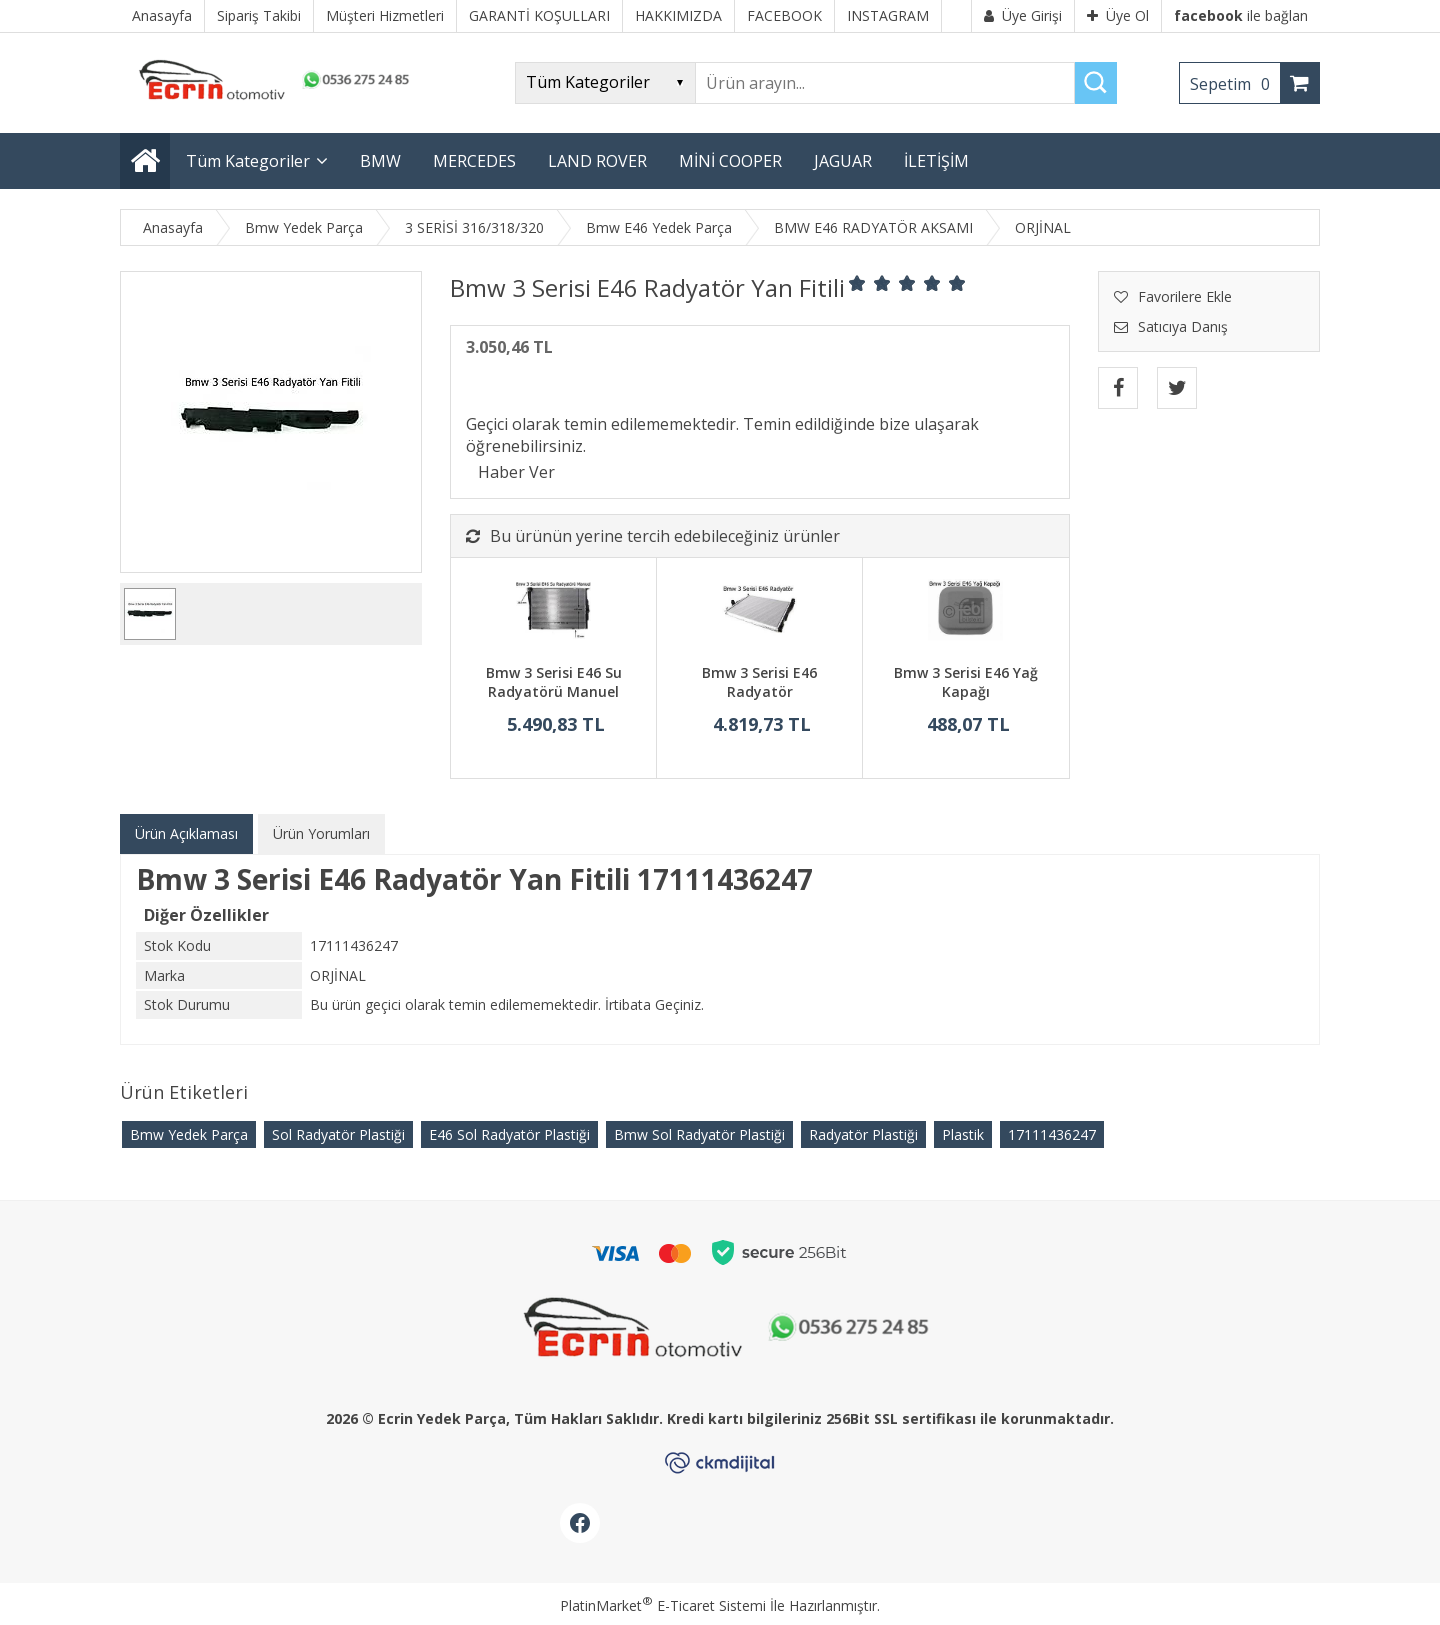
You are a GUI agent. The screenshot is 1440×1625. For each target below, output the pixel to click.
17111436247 (1052, 1134)
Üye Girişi (1023, 15)
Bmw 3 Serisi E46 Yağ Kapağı (966, 682)
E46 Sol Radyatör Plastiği (509, 1134)
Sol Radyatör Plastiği (338, 1134)
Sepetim (1235, 84)
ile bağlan (1241, 15)
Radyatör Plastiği (863, 1134)
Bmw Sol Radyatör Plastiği (699, 1134)
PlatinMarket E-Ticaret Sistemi (663, 1605)
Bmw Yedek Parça (189, 1134)
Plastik (963, 1134)
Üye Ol (1118, 15)
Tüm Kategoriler (248, 161)
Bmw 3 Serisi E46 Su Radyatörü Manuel (554, 682)
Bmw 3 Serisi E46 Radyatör (759, 682)
